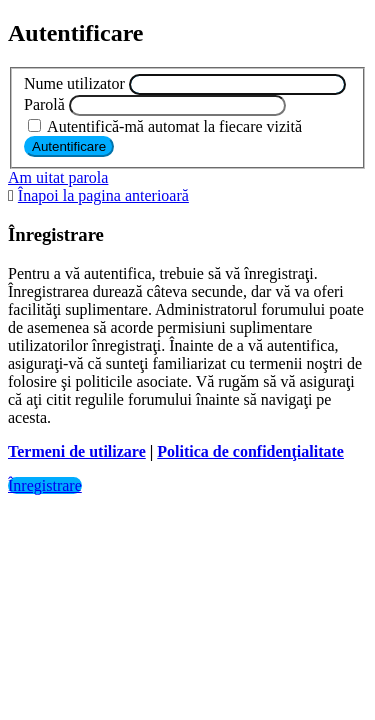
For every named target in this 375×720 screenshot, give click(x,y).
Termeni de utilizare (77, 451)
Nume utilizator (74, 83)
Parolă (44, 104)
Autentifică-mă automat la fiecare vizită (165, 126)
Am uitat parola (58, 177)
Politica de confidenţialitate (250, 451)
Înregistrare (45, 485)
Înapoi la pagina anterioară (103, 195)
